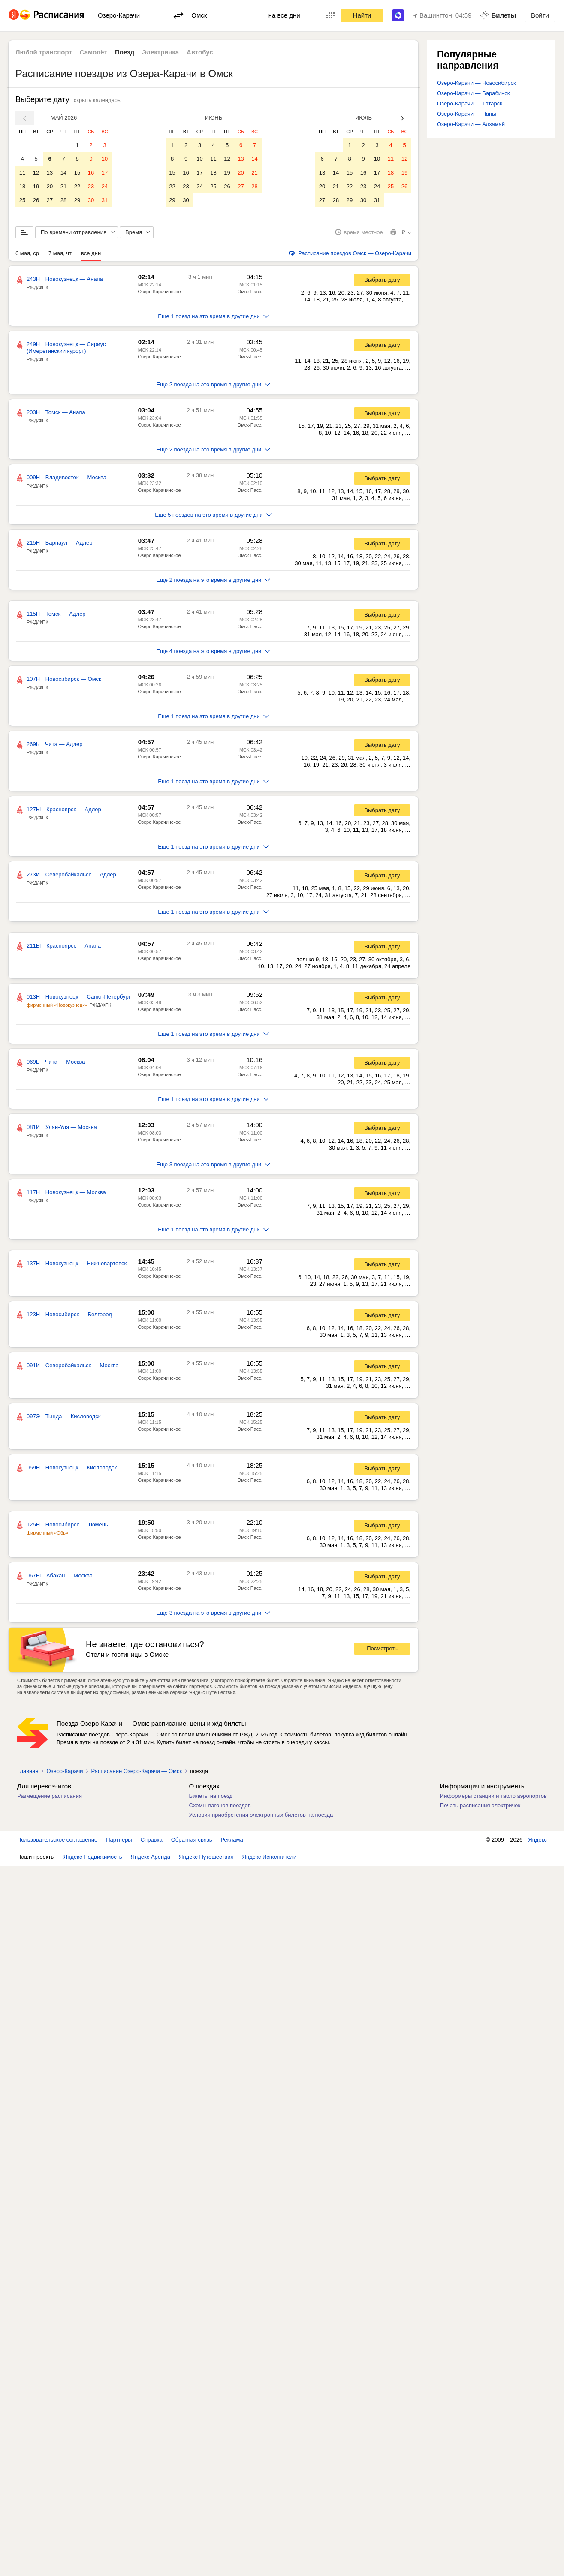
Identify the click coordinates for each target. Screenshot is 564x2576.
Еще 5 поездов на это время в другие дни (213, 522)
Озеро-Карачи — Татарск (469, 103)
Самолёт (93, 52)
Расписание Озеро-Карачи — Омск (136, 1779)
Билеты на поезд (211, 1803)
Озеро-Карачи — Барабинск (473, 93)
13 (50, 172)
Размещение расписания (49, 1803)
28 (63, 200)
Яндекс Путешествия (206, 1864)
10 (105, 159)
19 (36, 186)
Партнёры (119, 1847)
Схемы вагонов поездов (220, 1813)
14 (63, 172)
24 (105, 186)
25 (22, 200)
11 (22, 172)
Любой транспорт (43, 52)
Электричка (160, 52)
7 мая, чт (60, 261)
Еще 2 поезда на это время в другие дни (214, 392)
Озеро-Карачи (64, 1779)
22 (77, 186)
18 (22, 186)
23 (91, 186)
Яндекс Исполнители (269, 1864)
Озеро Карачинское (159, 299)
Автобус (200, 52)
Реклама (232, 1847)
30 (91, 200)
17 (105, 172)
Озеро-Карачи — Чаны (466, 114)
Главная (27, 1779)
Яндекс (537, 1847)
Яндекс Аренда (150, 1864)
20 (50, 186)
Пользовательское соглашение (57, 1847)
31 (105, 200)
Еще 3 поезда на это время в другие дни (214, 1172)
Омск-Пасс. (250, 299)
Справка (152, 1847)
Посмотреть (382, 1656)
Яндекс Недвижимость (92, 1864)
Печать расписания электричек (480, 1813)
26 (36, 200)
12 (36, 172)
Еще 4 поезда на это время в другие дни (214, 659)
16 (91, 172)
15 (77, 172)
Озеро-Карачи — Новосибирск (476, 83)
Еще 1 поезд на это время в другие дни (213, 324)
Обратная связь (191, 1847)
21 (63, 186)
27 (50, 200)
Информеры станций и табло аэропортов (493, 1803)
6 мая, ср (27, 261)
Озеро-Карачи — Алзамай (471, 124)
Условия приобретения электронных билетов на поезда (261, 1822)
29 (77, 200)
